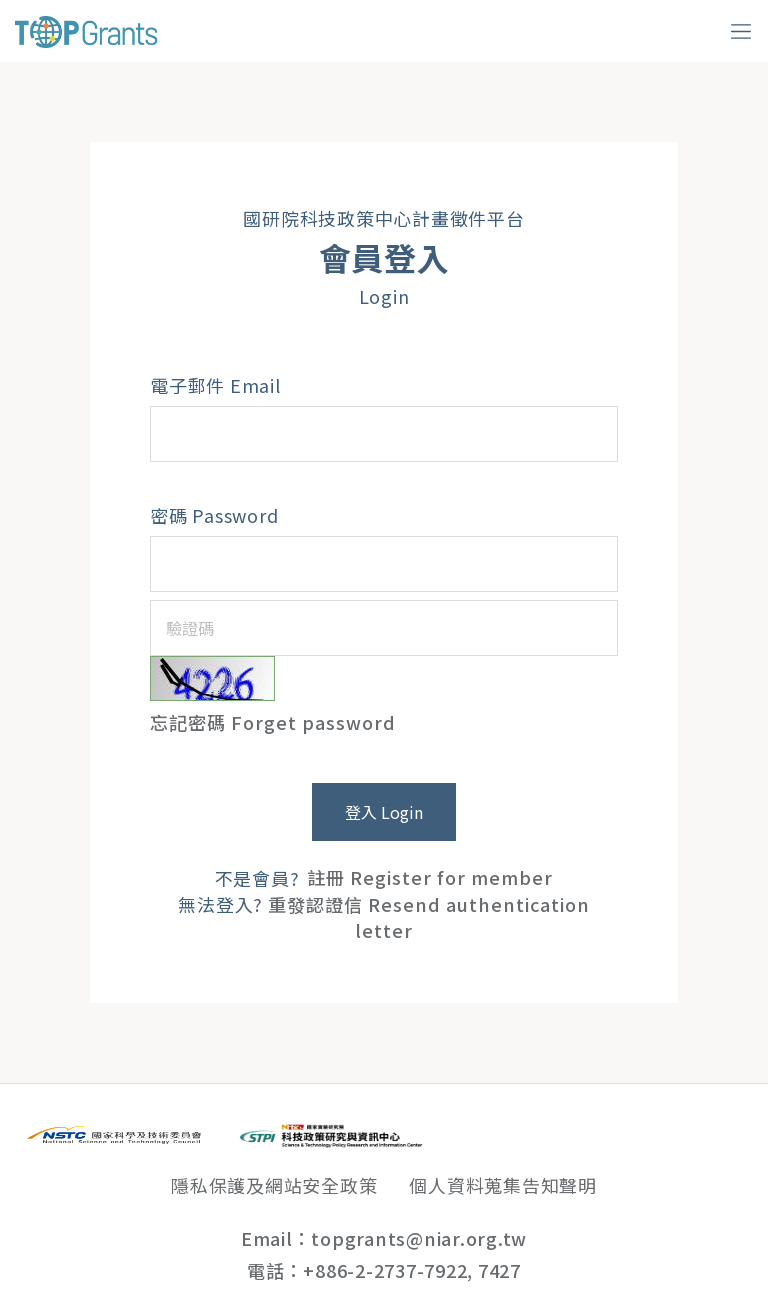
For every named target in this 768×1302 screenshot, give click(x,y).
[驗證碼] (384, 628)
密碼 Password (214, 515)
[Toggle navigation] (741, 31)
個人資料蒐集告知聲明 (503, 1185)
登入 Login (384, 812)
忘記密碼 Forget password (273, 722)
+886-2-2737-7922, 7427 (412, 1270)
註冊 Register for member (430, 878)
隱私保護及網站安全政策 (274, 1185)
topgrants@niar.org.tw (419, 1238)
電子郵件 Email (215, 385)
